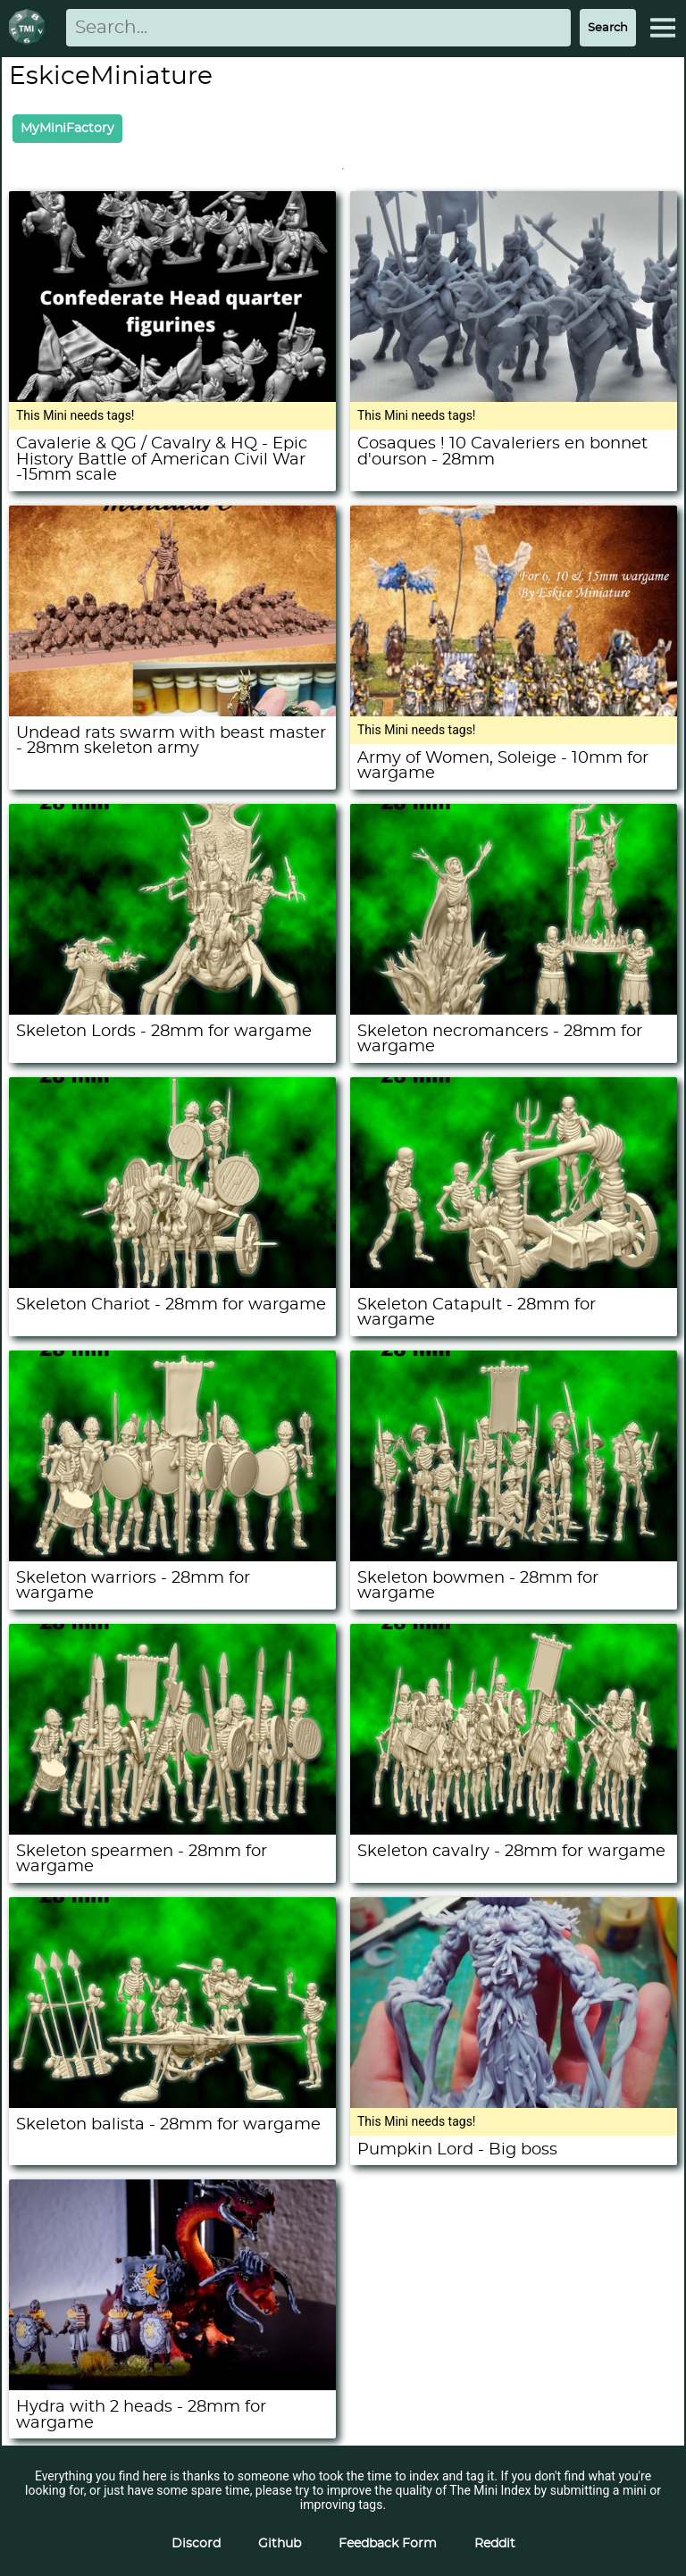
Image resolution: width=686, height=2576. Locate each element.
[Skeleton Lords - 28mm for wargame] (172, 1010)
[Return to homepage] (30, 28)
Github (279, 2544)
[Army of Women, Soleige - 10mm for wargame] (513, 712)
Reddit (494, 2544)
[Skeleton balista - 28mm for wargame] (172, 2103)
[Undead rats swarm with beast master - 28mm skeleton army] (172, 712)
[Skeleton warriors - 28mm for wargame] (172, 1557)
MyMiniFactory (67, 128)
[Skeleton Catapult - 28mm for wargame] (513, 1283)
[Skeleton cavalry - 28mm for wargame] (513, 1830)
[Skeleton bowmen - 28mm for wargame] (513, 1557)
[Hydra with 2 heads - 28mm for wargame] (172, 2386)
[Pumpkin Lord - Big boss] (513, 2103)
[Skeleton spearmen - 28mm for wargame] (172, 1830)
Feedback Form (388, 2544)
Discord (196, 2544)
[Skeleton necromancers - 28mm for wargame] (513, 1010)
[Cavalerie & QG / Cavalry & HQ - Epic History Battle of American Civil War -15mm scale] (172, 397)
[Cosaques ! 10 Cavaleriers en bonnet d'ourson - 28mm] (513, 397)
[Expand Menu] (662, 27)
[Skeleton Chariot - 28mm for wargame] (172, 1283)
